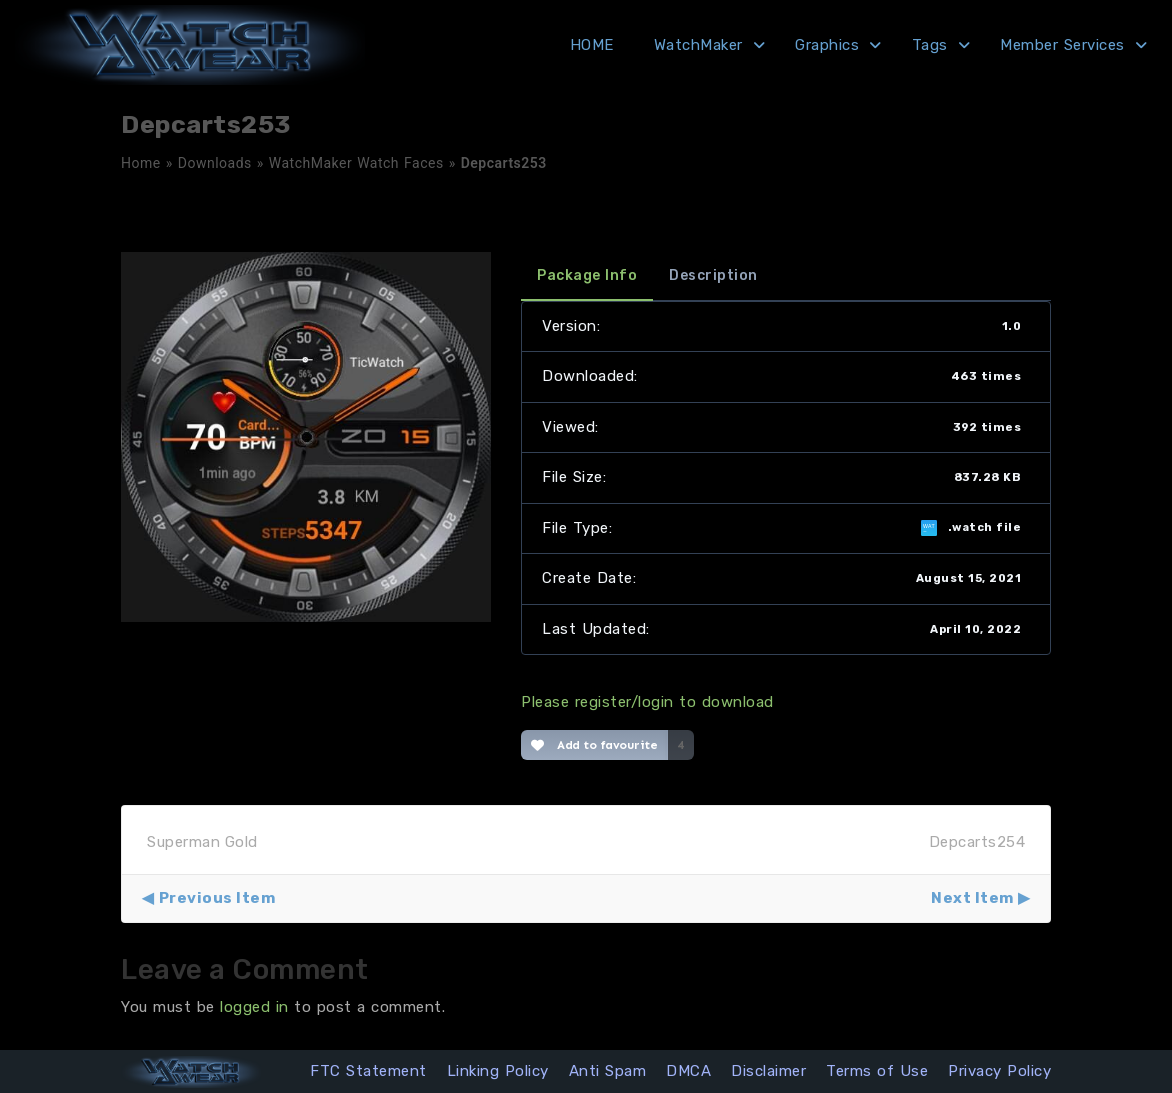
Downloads (215, 163)
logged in (254, 1007)
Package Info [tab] (587, 275)
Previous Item (217, 898)
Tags (930, 45)
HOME (592, 45)
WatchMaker (698, 45)
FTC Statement (368, 1071)
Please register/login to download (647, 702)
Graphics (827, 45)
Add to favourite (594, 745)
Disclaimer (768, 1071)
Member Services (1062, 45)
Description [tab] (713, 275)
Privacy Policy (999, 1071)
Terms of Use (877, 1071)
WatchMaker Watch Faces (356, 163)
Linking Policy (498, 1071)
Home (141, 163)
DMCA (688, 1071)
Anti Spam (608, 1071)
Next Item (972, 898)
